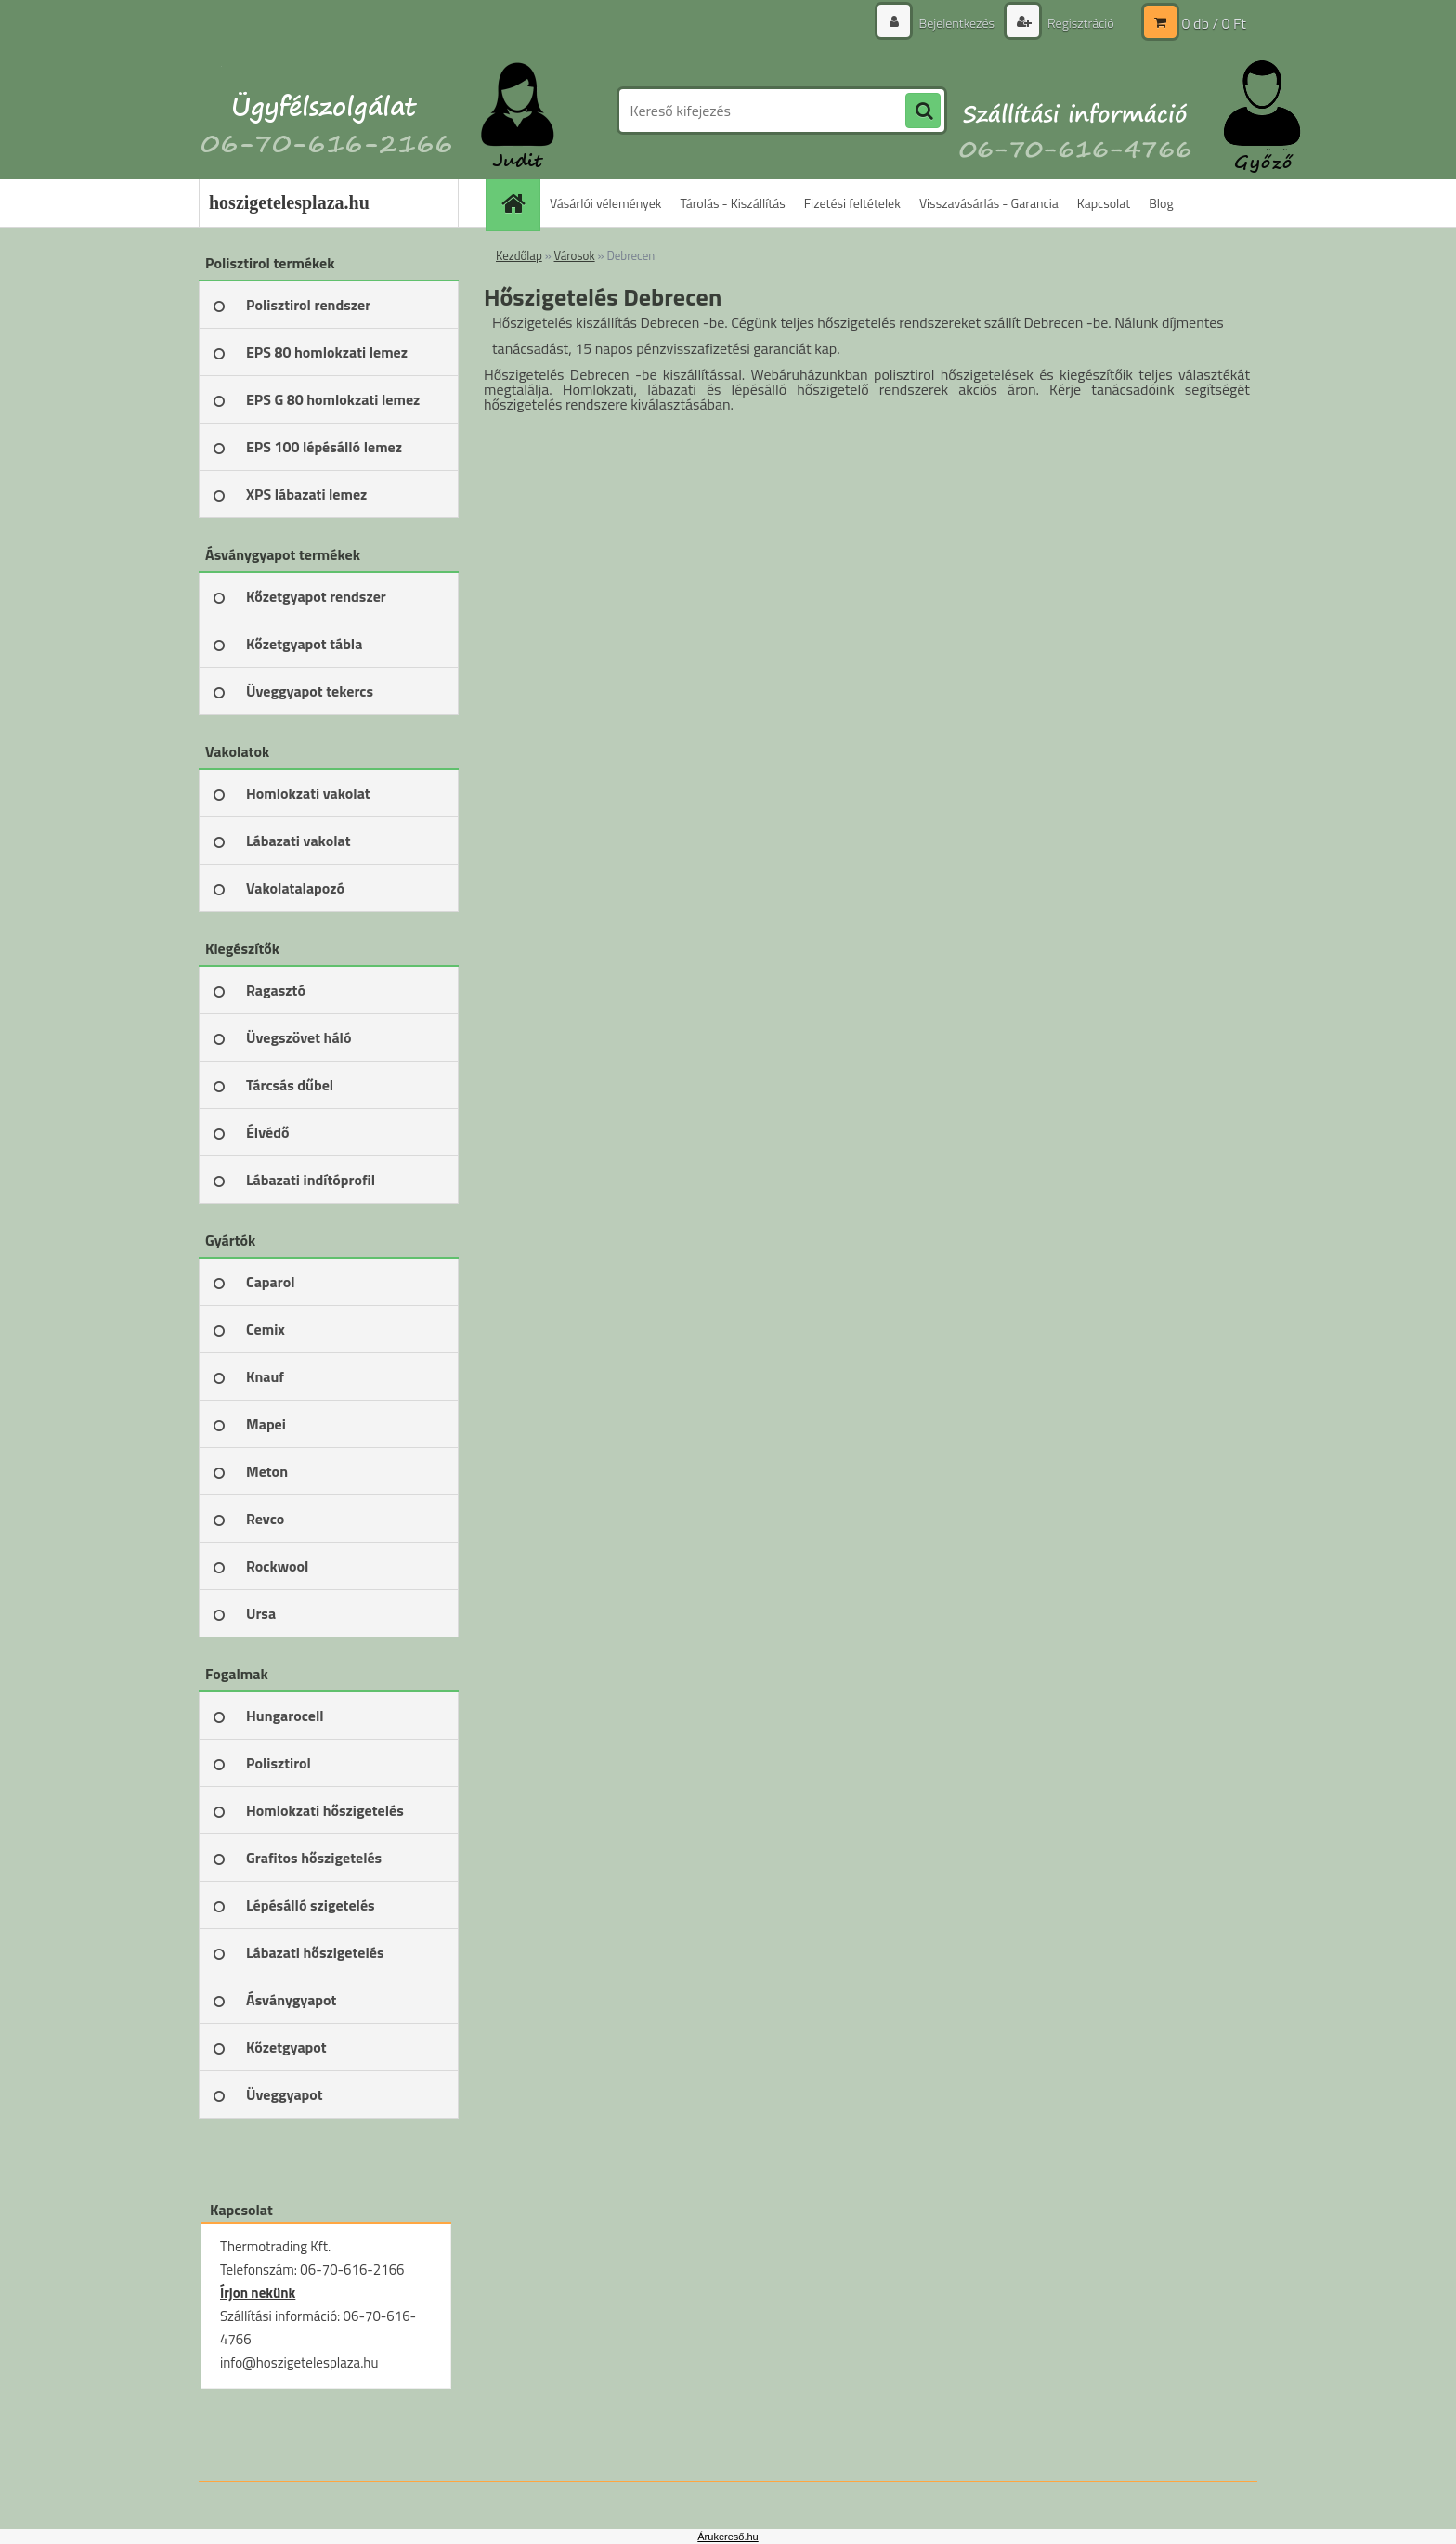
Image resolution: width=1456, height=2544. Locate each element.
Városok (574, 255)
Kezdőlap (519, 255)
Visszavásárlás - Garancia (989, 203)
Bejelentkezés (956, 23)
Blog (1161, 203)
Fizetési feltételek (852, 203)
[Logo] (326, 110)
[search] (923, 111)
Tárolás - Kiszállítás (733, 203)
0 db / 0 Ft (1214, 23)
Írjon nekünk (257, 2292)
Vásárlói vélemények (606, 203)
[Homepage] (519, 203)
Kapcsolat (1104, 203)
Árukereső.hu (727, 2536)
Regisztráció (1079, 23)
